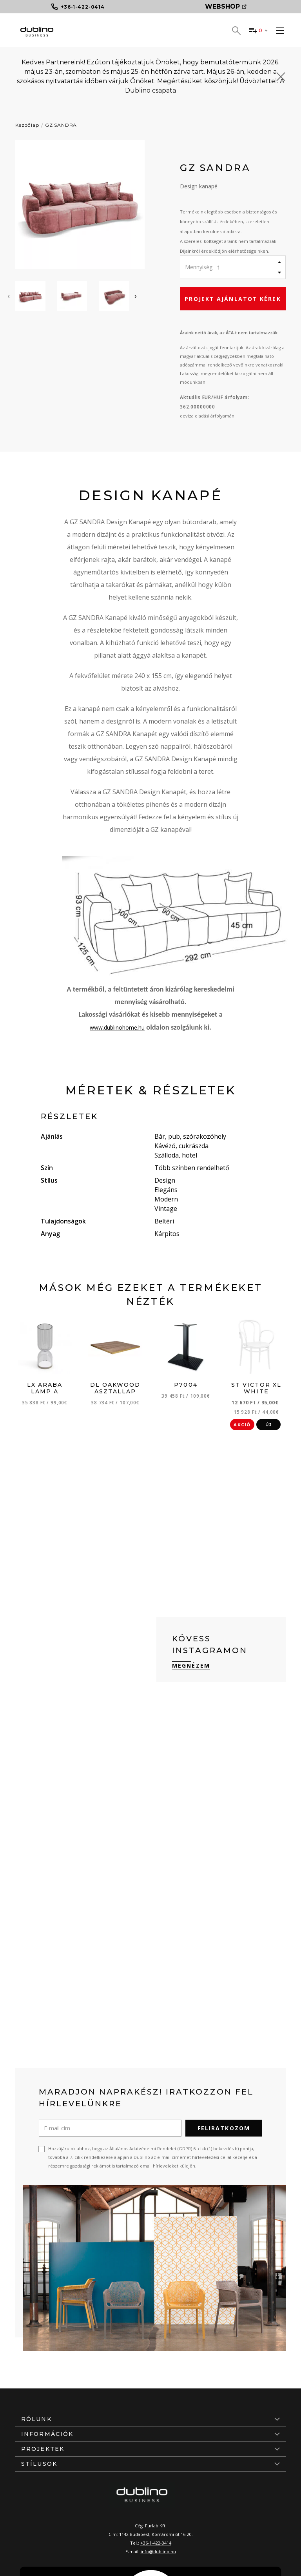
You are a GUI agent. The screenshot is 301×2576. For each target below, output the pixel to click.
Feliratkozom (224, 2128)
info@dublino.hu (158, 2551)
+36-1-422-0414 (155, 2543)
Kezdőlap (27, 125)
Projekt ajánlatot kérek (233, 299)
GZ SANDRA (61, 125)
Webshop (226, 6)
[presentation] (8, 296)
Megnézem (191, 1665)
